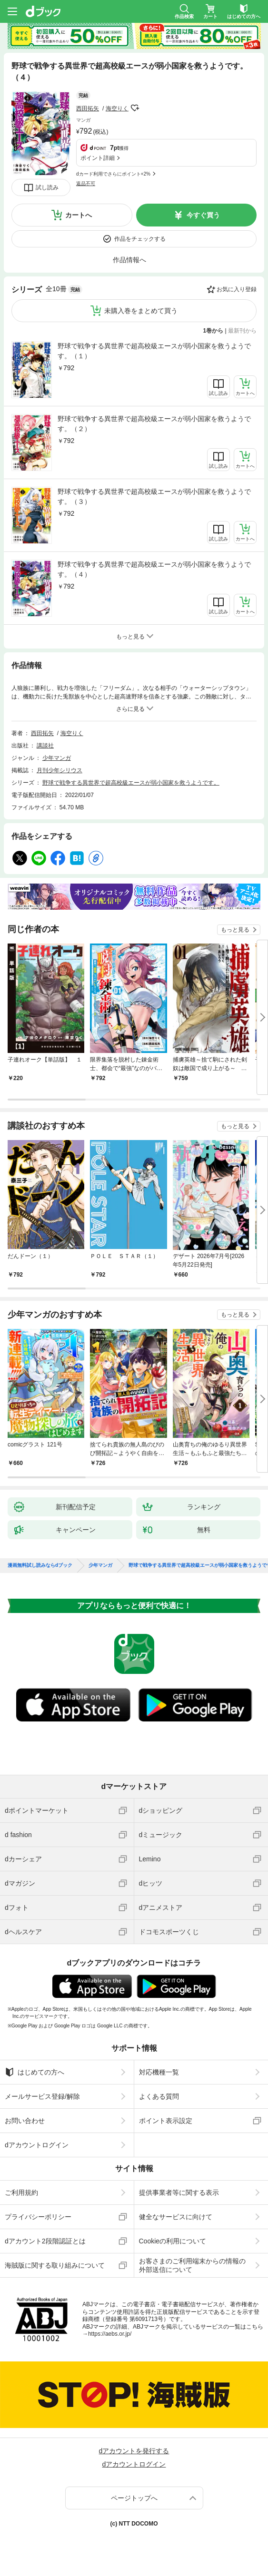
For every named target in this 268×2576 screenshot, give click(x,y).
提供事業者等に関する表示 (179, 2192)
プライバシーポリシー (38, 2217)
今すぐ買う (203, 215)
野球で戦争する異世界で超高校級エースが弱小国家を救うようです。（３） (154, 496)
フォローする (135, 108)
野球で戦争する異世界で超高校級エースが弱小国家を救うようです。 (130, 782)
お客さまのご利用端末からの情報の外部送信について (192, 2265)
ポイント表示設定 (165, 2120)
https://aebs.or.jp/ (109, 2333)
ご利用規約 (21, 2192)
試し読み (47, 187)
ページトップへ (134, 2498)
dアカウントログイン (37, 2145)
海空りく (117, 108)
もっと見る (235, 929)
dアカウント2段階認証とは (45, 2241)
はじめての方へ (34, 2072)
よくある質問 (159, 2096)
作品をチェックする (140, 239)
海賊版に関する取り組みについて (55, 2265)
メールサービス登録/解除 (42, 2096)
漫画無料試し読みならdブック (40, 1565)
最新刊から (242, 331)
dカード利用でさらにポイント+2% (113, 174)
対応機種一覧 (159, 2072)
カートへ (78, 215)
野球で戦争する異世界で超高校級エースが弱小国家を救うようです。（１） (154, 351)
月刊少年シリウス (59, 770)
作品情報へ (129, 260)
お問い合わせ (25, 2120)
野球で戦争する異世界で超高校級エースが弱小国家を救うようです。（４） (154, 569)
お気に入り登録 (237, 289)
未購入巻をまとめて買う (141, 311)
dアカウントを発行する (134, 2451)
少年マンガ (56, 758)
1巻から (213, 331)
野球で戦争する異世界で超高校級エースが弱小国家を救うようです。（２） (154, 424)
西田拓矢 (87, 108)
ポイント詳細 (97, 158)
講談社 (45, 745)
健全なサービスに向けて (175, 2217)
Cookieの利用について (173, 2241)
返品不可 (85, 183)
